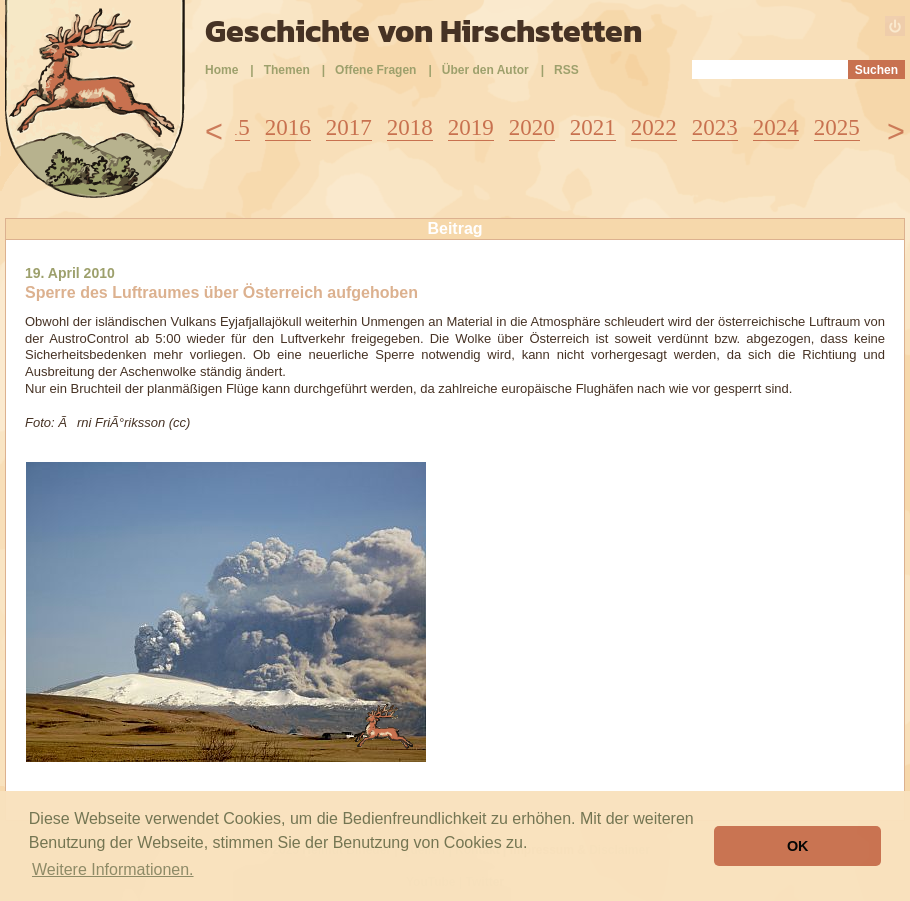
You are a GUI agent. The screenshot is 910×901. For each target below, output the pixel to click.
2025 (837, 127)
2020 (532, 127)
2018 (410, 127)
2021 (593, 127)
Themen (287, 70)
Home (221, 70)
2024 (776, 127)
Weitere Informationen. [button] (113, 869)
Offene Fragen (375, 70)
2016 (288, 127)
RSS (566, 70)
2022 (654, 127)
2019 (471, 127)
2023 (715, 127)
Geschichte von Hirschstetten (423, 31)
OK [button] (798, 846)
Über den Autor (485, 70)
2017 (349, 127)
